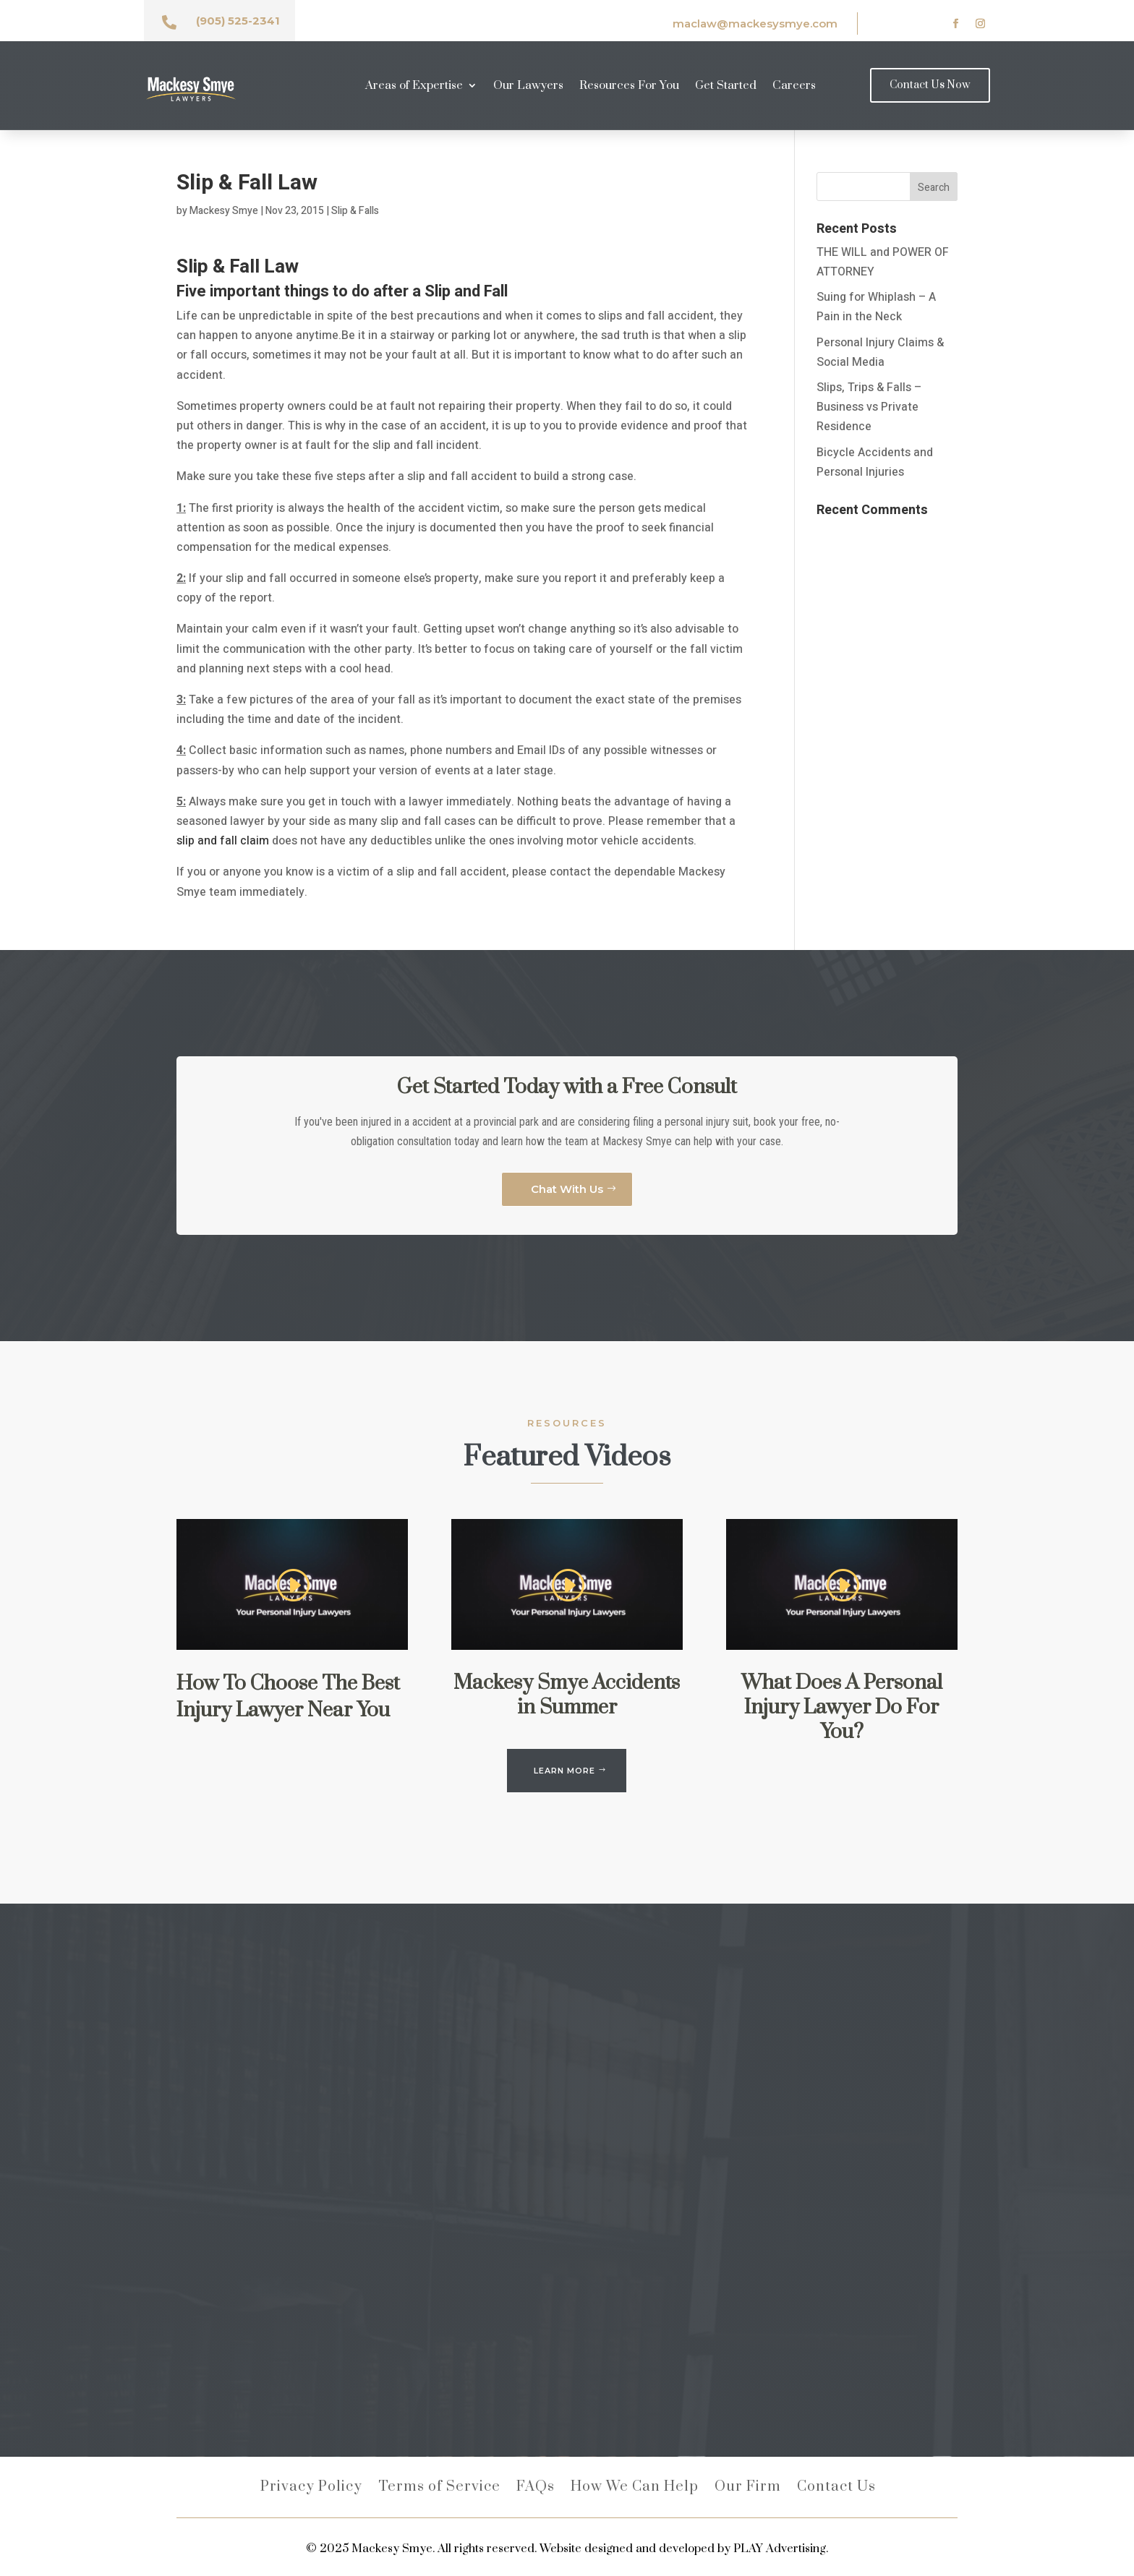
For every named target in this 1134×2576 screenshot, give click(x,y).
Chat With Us (567, 1189)
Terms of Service (439, 2489)
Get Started (725, 86)
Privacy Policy (311, 2489)
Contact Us (836, 2489)
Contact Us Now (930, 85)
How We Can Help (635, 2489)
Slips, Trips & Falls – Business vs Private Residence (869, 407)
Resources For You (629, 86)
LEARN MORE (564, 1771)
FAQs (535, 2489)
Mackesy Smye (223, 210)
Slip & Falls (355, 210)
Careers (794, 86)
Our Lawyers (528, 86)
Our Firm (748, 2489)
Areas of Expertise (414, 86)
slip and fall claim (222, 841)
